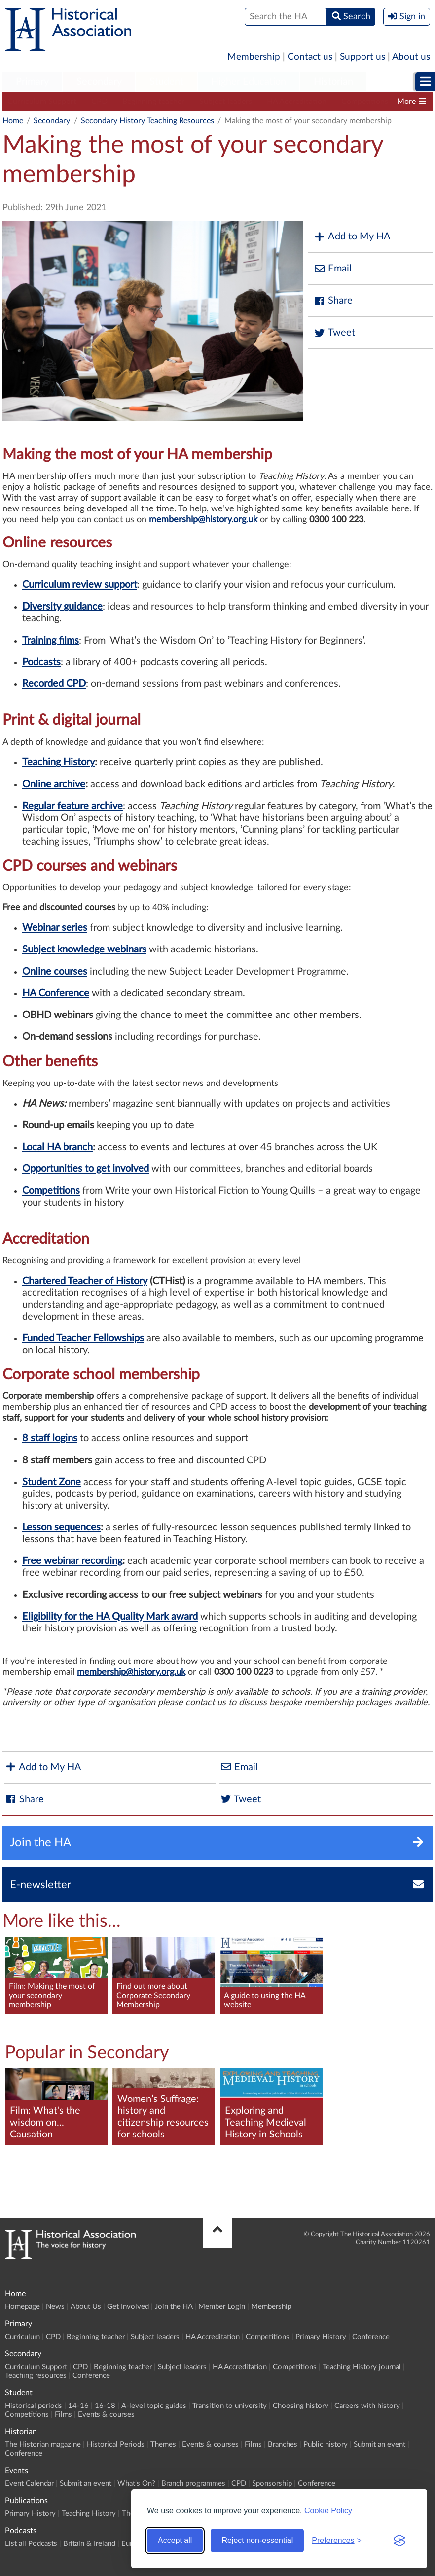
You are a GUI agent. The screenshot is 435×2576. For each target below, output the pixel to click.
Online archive (53, 784)
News (55, 2306)
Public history (325, 2444)
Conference (371, 2336)
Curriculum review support (79, 585)
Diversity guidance (62, 606)
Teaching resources (36, 2375)
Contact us (310, 57)
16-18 (105, 2405)
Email (332, 269)
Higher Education (248, 82)
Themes (163, 2444)
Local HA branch (57, 1147)
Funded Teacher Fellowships (83, 1338)
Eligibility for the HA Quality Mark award (110, 1617)
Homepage (22, 2306)
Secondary (99, 82)
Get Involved (128, 2306)
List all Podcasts (31, 2543)
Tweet (334, 333)
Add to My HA (352, 237)
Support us (362, 57)
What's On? (136, 2483)
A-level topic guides (153, 2405)
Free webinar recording (72, 1561)
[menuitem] (32, 82)
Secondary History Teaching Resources (147, 121)
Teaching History (58, 762)
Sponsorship (272, 2483)
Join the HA (173, 2306)
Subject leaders (225, 101)
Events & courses (106, 2414)
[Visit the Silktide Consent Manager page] (399, 2540)
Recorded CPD (54, 684)
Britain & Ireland (89, 2543)
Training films (50, 640)
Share (333, 301)
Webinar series (54, 928)
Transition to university (229, 2405)
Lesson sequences (61, 1527)
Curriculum (22, 2336)
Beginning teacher (153, 101)
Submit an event (379, 2444)
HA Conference (55, 993)
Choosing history (300, 2405)
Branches (282, 2444)
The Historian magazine (43, 2444)
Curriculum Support (41, 101)
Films (63, 2414)
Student (166, 82)
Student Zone (51, 1482)
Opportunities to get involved (85, 1169)
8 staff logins (49, 1438)
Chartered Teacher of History (84, 1281)
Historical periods (33, 2405)
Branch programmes (193, 2483)
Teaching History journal (362, 2367)
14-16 (78, 2405)
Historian (333, 82)
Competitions (364, 101)
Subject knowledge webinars (84, 949)
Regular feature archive (72, 806)
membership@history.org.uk (131, 1672)
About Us (86, 2306)
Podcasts (41, 662)
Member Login (221, 2306)
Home (12, 121)
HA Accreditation (296, 101)
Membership (253, 57)
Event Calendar (29, 2483)
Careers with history (367, 2405)
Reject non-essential (257, 2540)
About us (411, 57)
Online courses (54, 972)
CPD (99, 101)
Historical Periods (116, 2444)
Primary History (320, 2336)
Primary (32, 82)
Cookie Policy (328, 2511)
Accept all (175, 2540)
